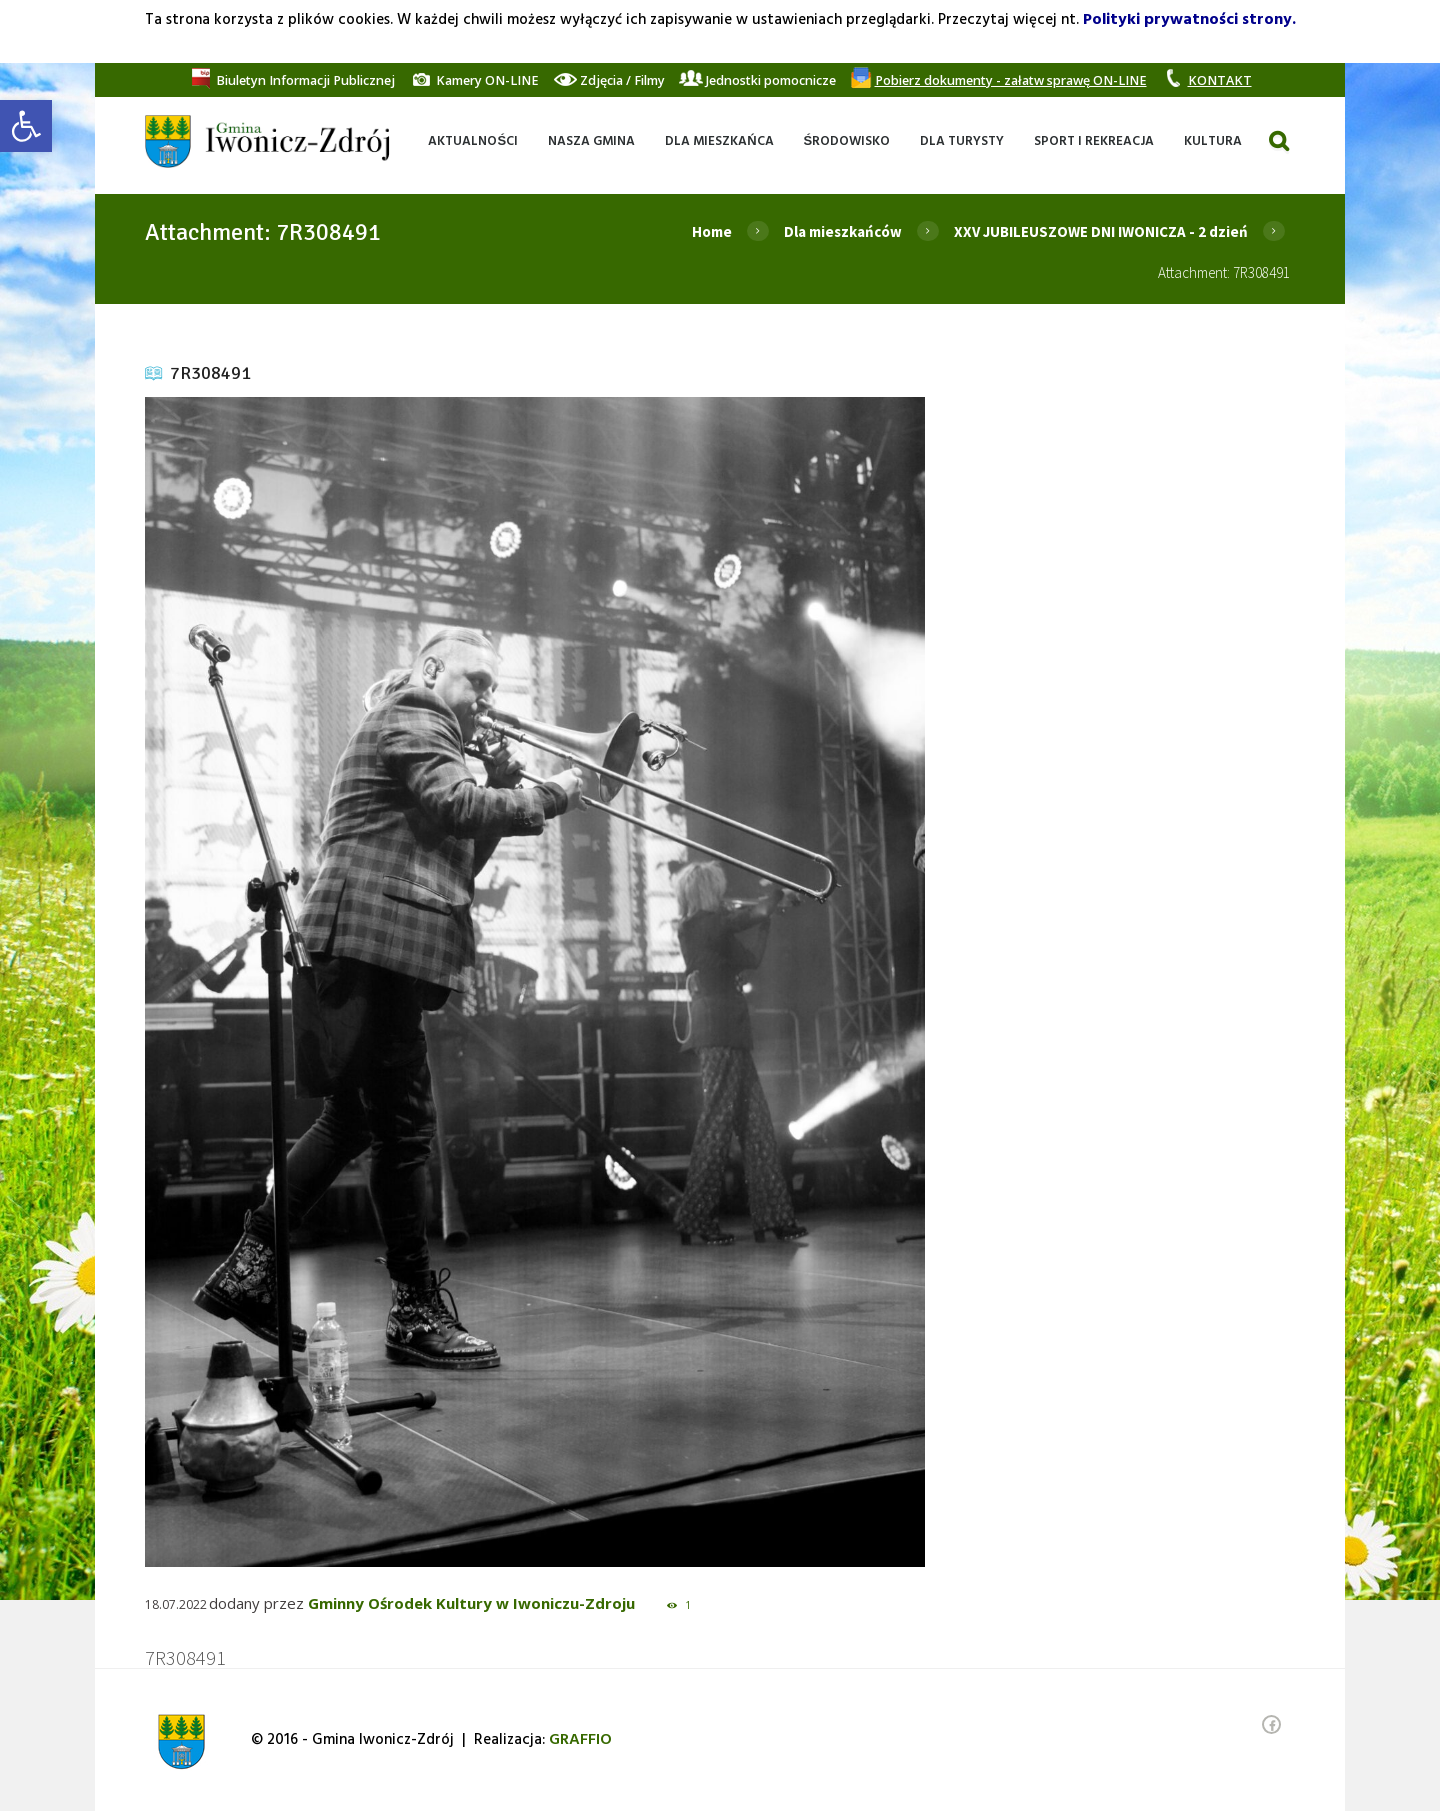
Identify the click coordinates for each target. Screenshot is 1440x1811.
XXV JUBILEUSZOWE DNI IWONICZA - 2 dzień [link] (1101, 231)
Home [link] (712, 231)
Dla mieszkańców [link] (843, 231)
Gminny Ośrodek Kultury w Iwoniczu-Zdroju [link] (471, 1603)
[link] (26, 126)
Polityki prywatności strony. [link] (1189, 20)
